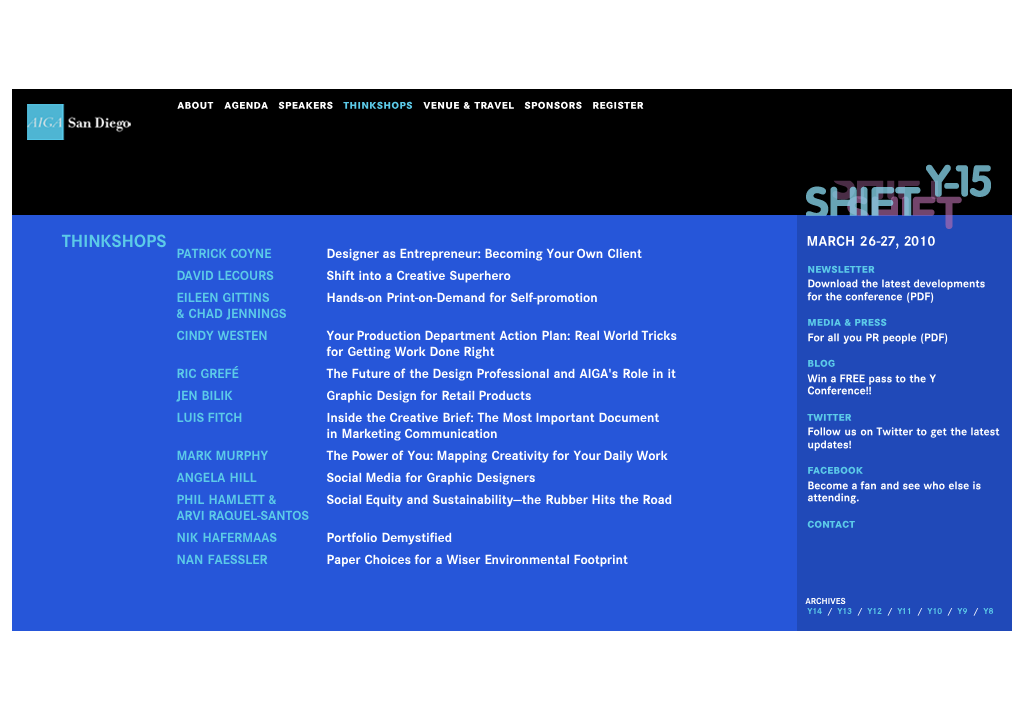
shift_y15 (898, 196)
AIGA (79, 122)
